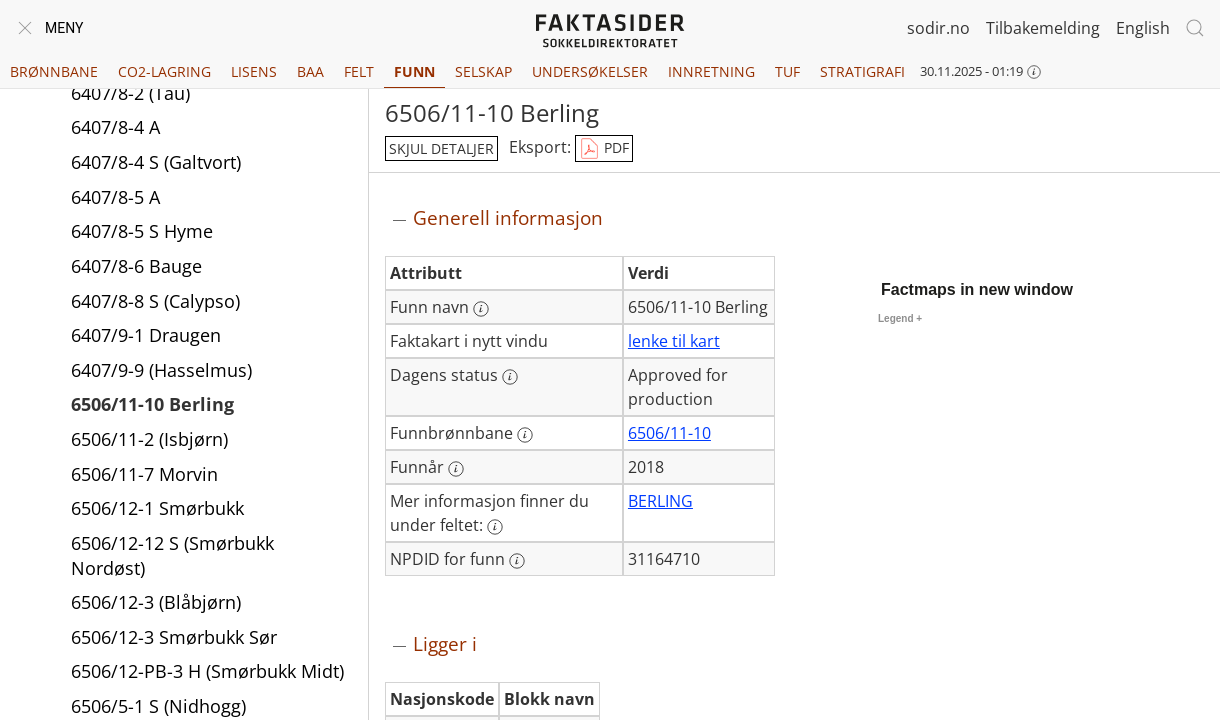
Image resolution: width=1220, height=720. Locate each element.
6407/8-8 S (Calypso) (155, 301)
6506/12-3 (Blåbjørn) (156, 602)
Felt (359, 71)
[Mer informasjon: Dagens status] (510, 377)
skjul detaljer (441, 148)
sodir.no (938, 28)
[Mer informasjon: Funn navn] (481, 309)
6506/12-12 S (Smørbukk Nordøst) (172, 555)
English (1143, 28)
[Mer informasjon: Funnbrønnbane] (525, 435)
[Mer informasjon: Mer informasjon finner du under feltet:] (495, 527)
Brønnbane (54, 71)
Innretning (711, 71)
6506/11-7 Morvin (144, 474)
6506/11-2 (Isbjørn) (149, 439)
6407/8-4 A (115, 127)
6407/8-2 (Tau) (130, 93)
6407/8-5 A (115, 197)
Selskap (483, 71)
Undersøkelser (590, 71)
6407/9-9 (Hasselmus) (161, 370)
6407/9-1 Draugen (146, 335)
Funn (414, 71)
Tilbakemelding (1043, 28)
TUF (787, 71)
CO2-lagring (164, 71)
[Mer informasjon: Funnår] (456, 469)
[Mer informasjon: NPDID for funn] (517, 561)
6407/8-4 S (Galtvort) (156, 162)
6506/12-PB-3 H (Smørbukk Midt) (207, 671)
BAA (310, 71)
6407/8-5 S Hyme (142, 231)
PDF (604, 149)
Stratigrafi (862, 71)
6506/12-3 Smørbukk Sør (174, 637)
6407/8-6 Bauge (136, 266)
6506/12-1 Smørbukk (157, 508)
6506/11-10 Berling (152, 404)
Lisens (254, 71)
